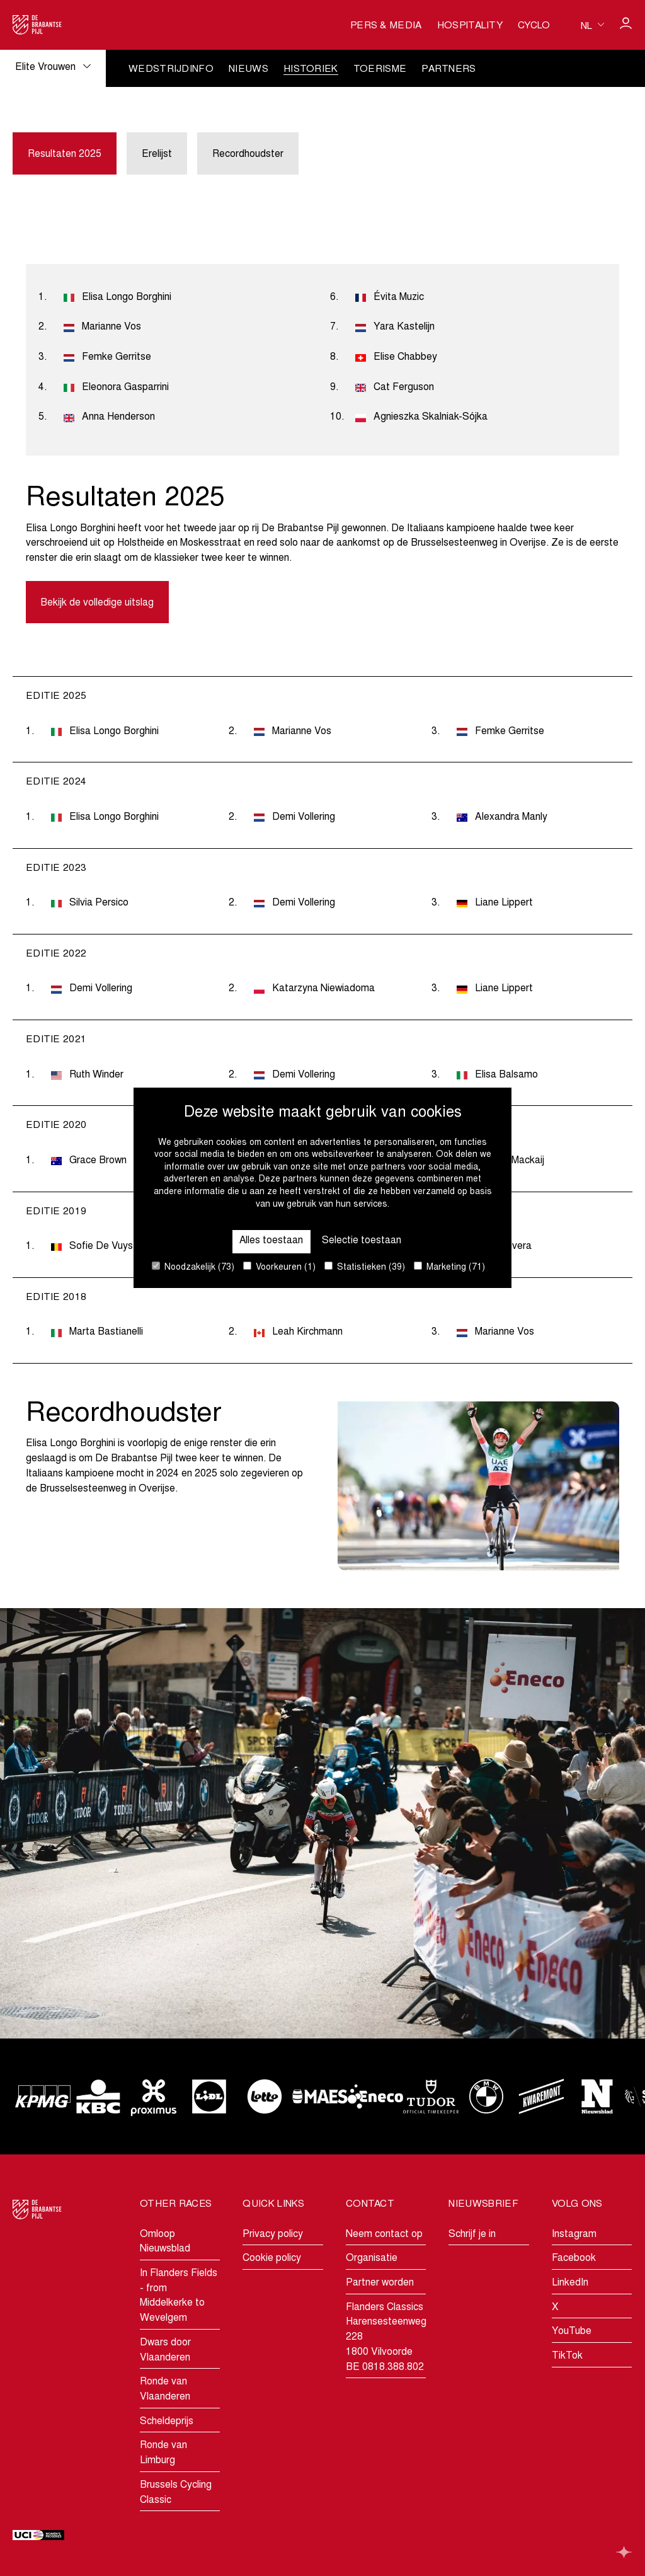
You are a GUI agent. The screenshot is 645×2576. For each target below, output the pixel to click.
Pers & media (386, 26)
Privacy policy (273, 2234)
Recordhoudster (247, 154)
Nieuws (248, 69)
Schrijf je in (472, 2234)
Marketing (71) (449, 1267)
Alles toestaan (271, 1241)
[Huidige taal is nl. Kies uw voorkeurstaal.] (592, 25)
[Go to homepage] (37, 25)
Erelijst (157, 154)
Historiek (310, 69)
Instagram (574, 2234)
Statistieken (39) (364, 1267)
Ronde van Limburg (163, 2453)
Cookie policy (272, 2258)
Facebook (574, 2258)
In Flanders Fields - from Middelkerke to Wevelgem (178, 2295)
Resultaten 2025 (64, 154)
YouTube (571, 2332)
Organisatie (371, 2258)
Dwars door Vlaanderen (165, 2350)
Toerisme (380, 69)
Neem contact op (384, 2234)
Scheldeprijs (166, 2422)
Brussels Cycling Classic (176, 2492)
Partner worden (380, 2283)
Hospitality (470, 26)
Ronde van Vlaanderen (165, 2389)
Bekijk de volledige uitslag (97, 604)
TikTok (567, 2356)
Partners (448, 69)
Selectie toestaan (362, 1241)
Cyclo (534, 26)
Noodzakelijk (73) (193, 1267)
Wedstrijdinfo (171, 69)
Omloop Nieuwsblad (165, 2242)
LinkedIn (570, 2283)
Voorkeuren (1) (279, 1267)
